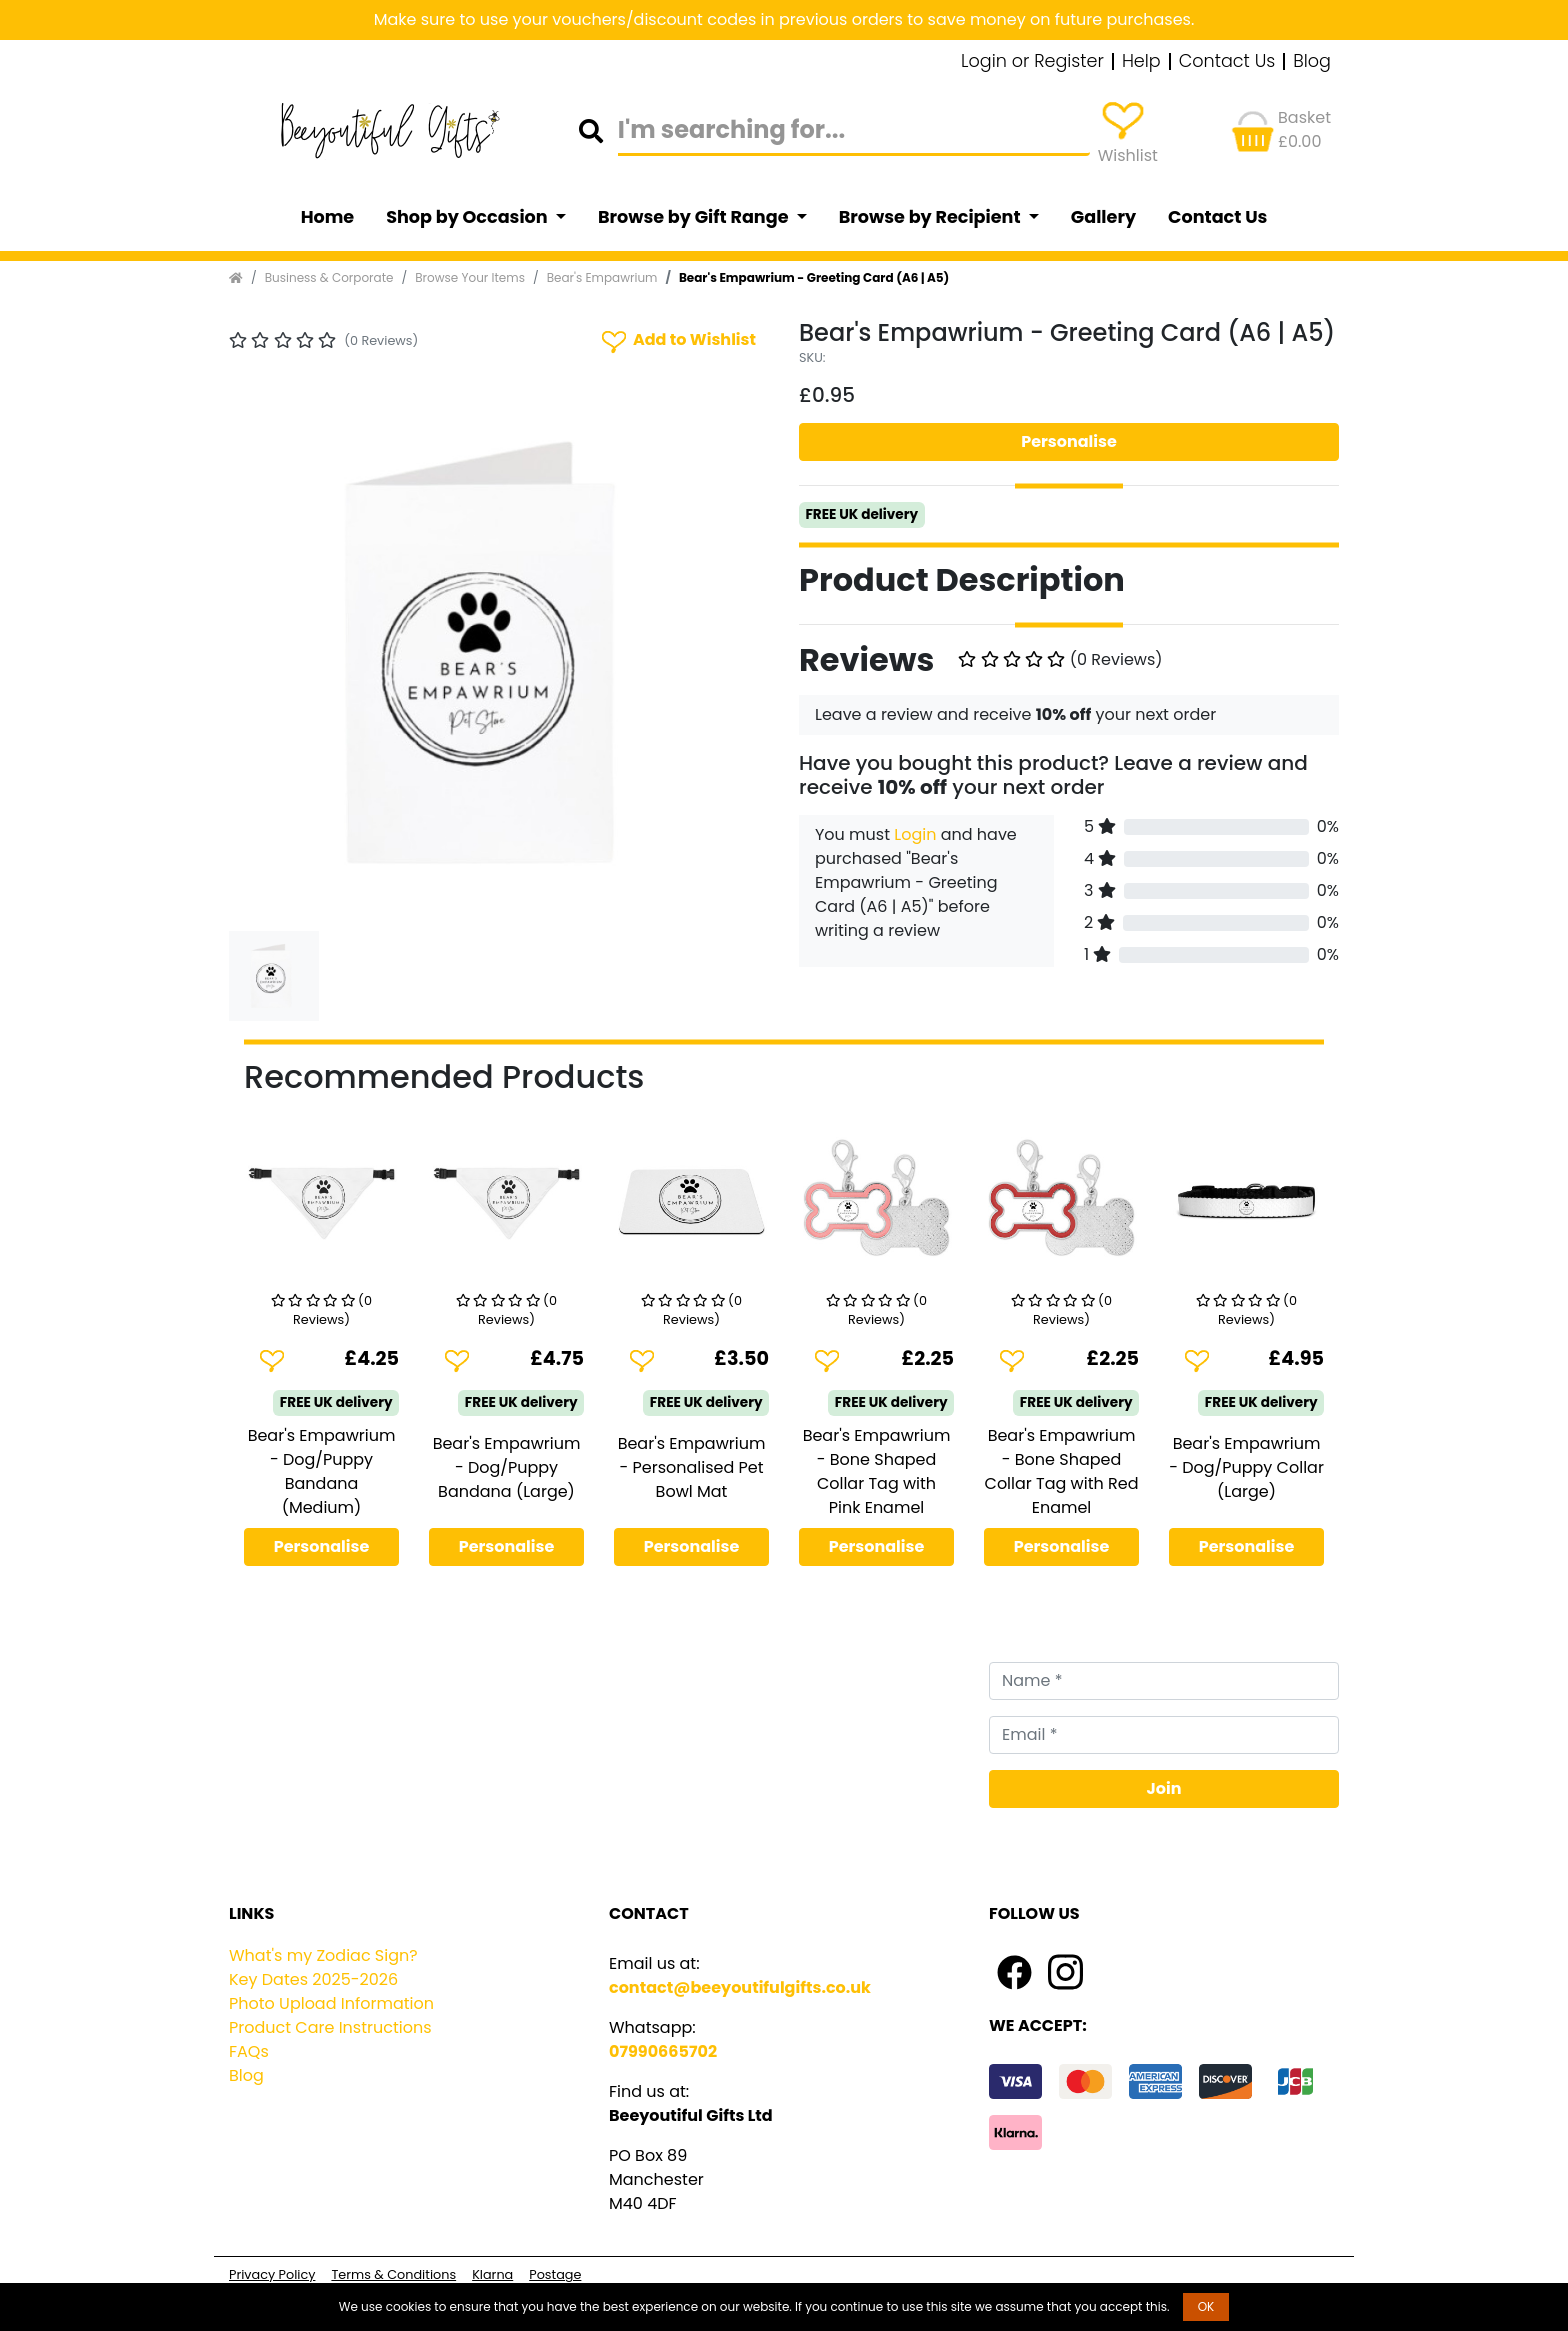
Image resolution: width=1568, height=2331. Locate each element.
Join (1164, 1788)
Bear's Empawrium (602, 277)
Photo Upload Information (331, 2003)
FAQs (249, 2051)
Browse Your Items (470, 277)
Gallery (1103, 217)
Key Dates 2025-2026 (313, 1979)
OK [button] (1206, 2306)
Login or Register (1032, 62)
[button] (269, 653)
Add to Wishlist (677, 340)
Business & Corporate (329, 277)
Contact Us (1227, 62)
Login (915, 834)
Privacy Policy (272, 2274)
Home (328, 217)
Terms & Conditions (393, 2274)
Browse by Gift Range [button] (695, 217)
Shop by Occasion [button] (468, 217)
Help (1141, 62)
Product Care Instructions (330, 2027)
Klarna (492, 2274)
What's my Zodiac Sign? (323, 1955)
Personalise (1069, 441)
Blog (1312, 62)
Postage (555, 2274)
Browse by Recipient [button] (932, 217)
